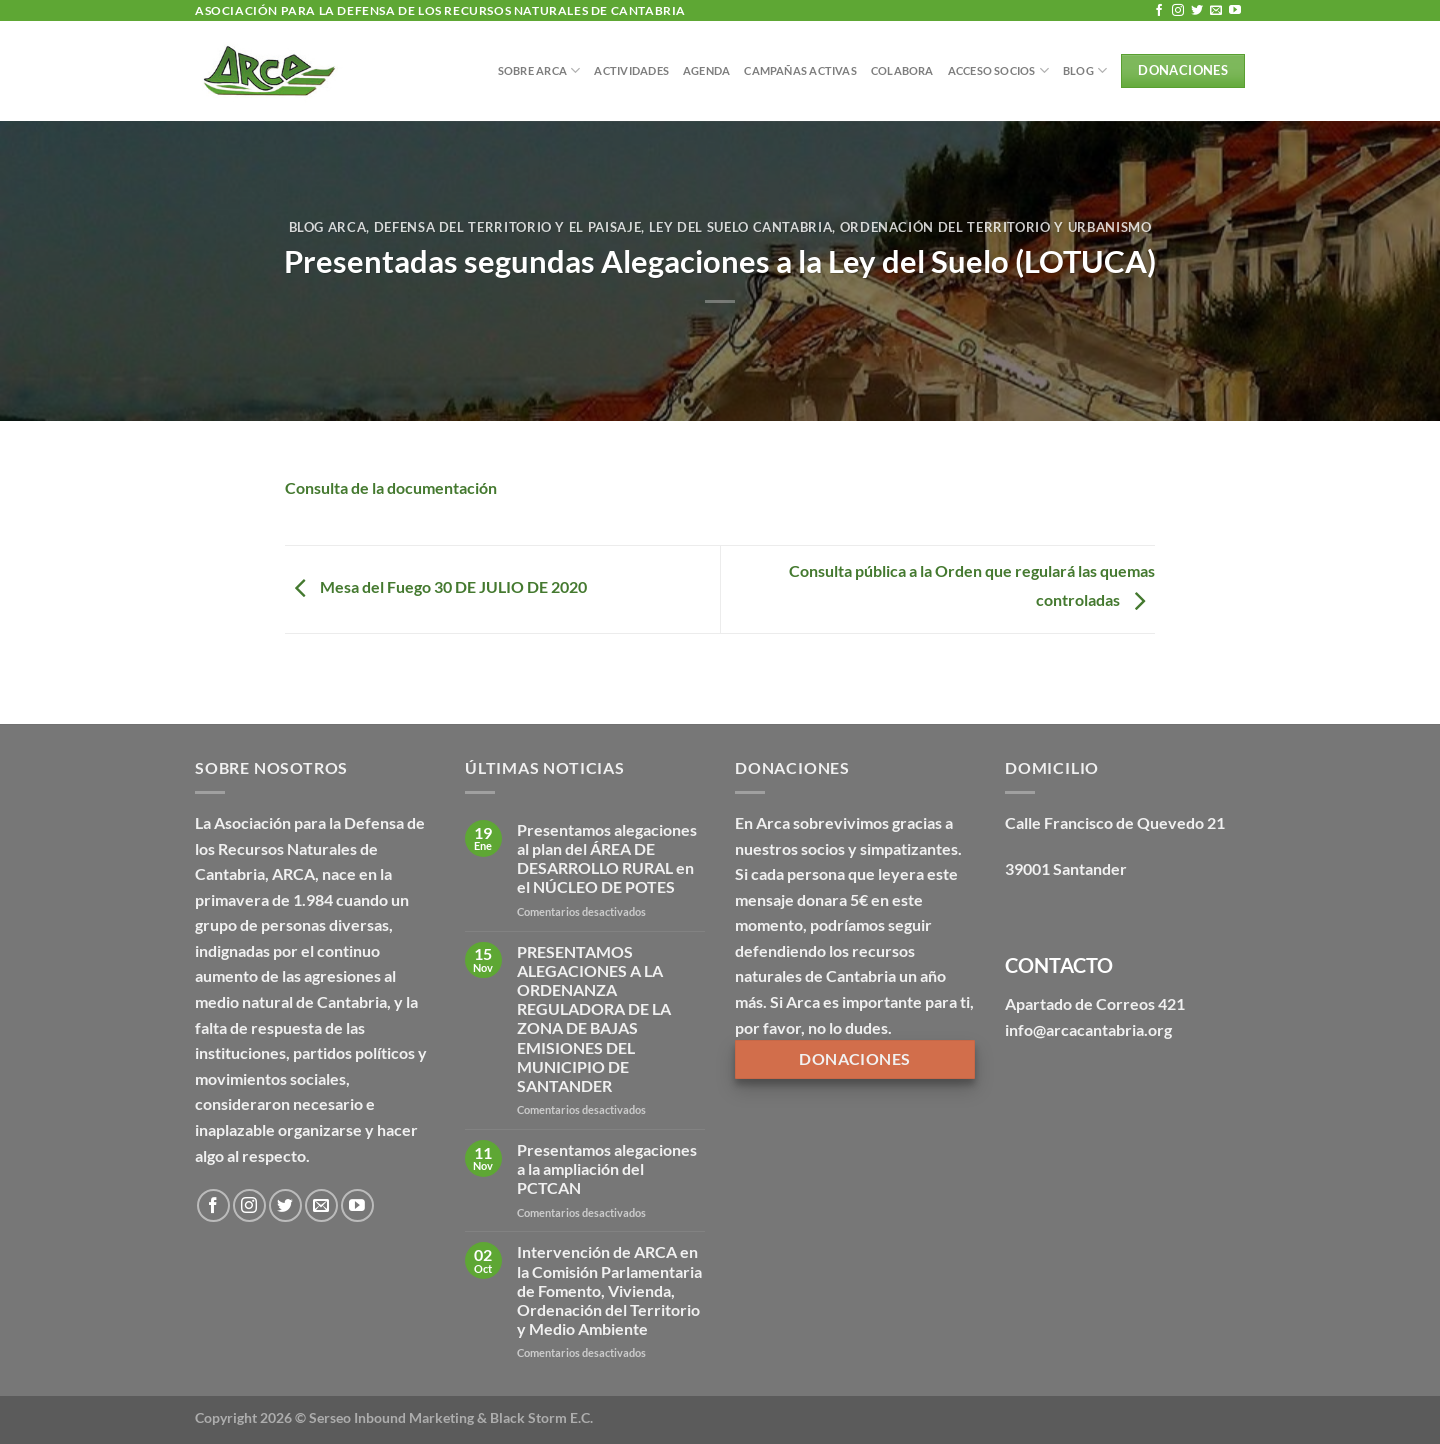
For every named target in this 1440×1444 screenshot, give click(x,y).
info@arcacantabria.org (1088, 1029)
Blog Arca (328, 227)
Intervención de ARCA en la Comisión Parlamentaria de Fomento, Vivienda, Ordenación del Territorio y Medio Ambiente (609, 1290)
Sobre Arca (539, 70)
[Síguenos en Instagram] (1178, 11)
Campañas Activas (800, 70)
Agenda (706, 70)
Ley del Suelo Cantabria (741, 227)
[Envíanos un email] (1216, 11)
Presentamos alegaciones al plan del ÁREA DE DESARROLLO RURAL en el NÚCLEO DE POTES (607, 858)
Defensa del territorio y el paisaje (508, 227)
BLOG (1085, 70)
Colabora (902, 70)
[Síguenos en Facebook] (1159, 11)
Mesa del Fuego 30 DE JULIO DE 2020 (436, 587)
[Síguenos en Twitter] (1197, 11)
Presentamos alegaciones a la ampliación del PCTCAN (607, 1168)
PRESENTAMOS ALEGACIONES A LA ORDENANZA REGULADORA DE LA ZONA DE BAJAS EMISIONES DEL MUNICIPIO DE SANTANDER (594, 1018)
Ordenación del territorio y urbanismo (996, 227)
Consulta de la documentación (391, 487)
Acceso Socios (998, 70)
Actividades (631, 70)
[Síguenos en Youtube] (1235, 11)
